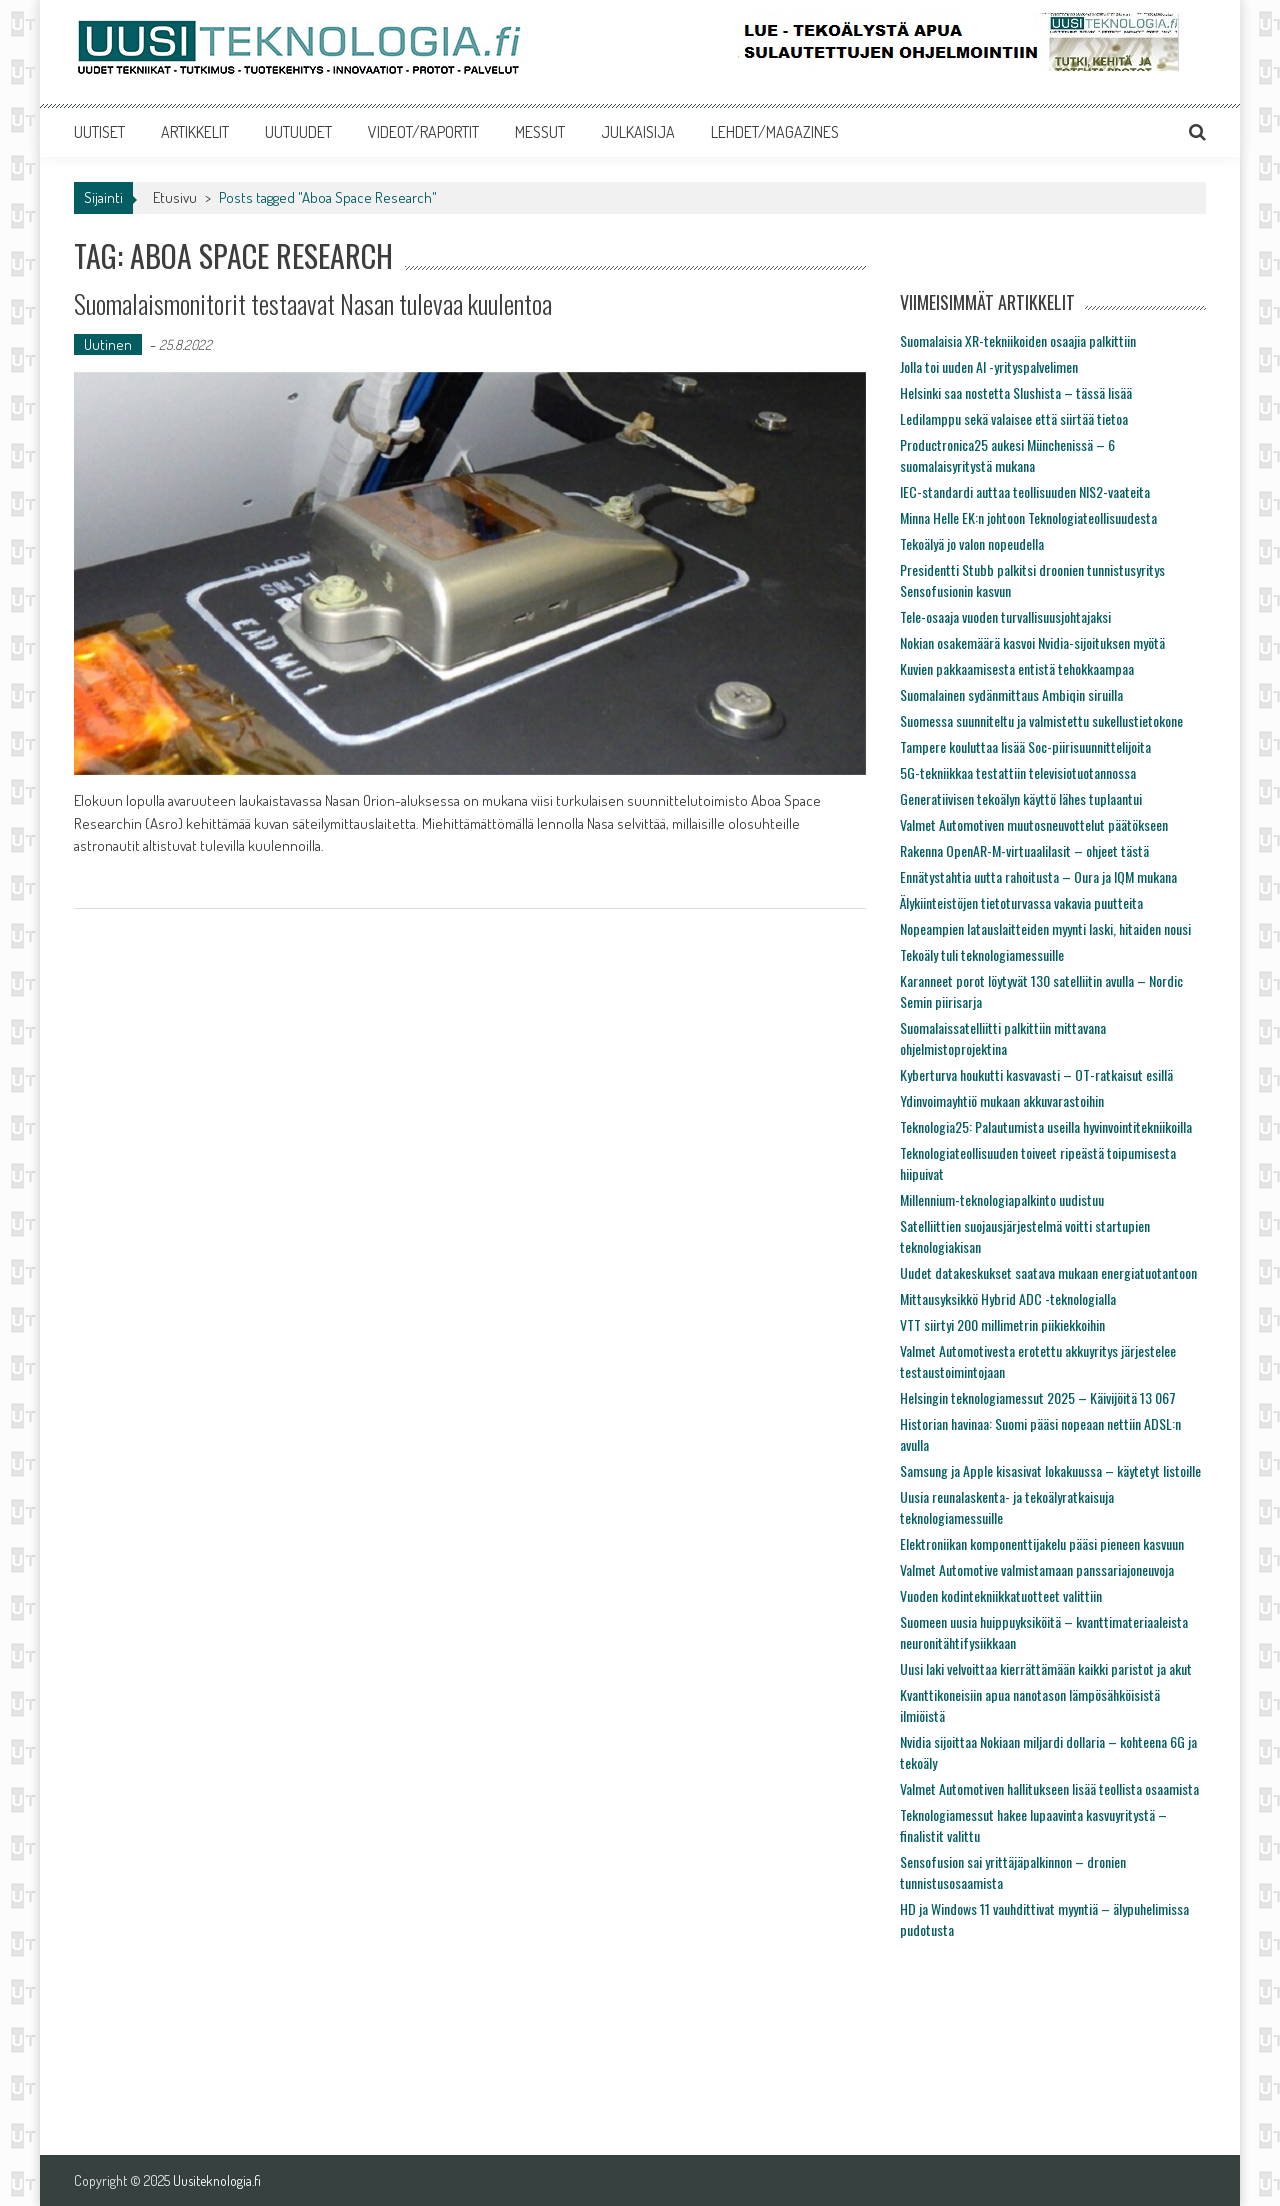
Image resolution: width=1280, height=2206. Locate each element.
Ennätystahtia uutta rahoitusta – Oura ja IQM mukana (1038, 876)
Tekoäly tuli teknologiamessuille (982, 954)
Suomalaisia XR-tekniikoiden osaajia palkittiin (1018, 340)
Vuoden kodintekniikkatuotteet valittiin (1001, 1595)
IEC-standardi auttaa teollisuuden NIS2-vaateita (1025, 491)
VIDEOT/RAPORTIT (423, 132)
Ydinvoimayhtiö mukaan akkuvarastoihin (1002, 1100)
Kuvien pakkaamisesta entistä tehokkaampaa (1017, 668)
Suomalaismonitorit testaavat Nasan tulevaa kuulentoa (313, 303)
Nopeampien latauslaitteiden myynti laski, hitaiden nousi (1045, 928)
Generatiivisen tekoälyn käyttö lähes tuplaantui (1021, 798)
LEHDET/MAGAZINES (775, 132)
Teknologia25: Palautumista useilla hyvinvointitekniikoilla (1046, 1126)
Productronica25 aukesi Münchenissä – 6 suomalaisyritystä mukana (1007, 455)
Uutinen (108, 344)
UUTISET (99, 132)
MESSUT (540, 132)
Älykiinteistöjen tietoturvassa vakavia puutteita (1021, 902)
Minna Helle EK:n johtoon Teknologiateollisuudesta (1028, 517)
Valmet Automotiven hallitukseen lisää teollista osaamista (1049, 1788)
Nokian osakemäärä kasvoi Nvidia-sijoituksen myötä (1032, 642)
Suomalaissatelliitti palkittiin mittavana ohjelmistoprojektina (1003, 1038)
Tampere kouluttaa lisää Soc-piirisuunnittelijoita (1025, 746)
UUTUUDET (298, 132)
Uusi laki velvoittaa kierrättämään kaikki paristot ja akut (1046, 1668)
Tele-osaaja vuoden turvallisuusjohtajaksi (1005, 616)
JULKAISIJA (638, 132)
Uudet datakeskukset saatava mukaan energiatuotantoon (1048, 1272)
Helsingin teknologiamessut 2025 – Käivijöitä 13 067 (1038, 1397)
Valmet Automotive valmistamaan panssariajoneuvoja (1037, 1569)
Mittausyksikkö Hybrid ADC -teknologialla (1008, 1298)
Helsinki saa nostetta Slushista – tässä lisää (1016, 392)
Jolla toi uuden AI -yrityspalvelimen (989, 366)
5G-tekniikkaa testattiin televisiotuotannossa (1018, 772)
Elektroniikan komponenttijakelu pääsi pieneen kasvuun (1042, 1543)
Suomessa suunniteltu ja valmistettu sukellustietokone (1041, 720)
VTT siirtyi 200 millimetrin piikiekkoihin (1002, 1324)
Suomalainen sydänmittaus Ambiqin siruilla (1011, 694)
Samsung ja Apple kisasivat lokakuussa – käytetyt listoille (1050, 1470)
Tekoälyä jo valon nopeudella (972, 543)
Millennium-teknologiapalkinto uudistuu (1002, 1199)
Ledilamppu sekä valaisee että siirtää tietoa (1014, 418)
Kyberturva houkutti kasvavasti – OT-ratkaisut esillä (1036, 1074)
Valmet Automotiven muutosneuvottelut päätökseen (1034, 824)
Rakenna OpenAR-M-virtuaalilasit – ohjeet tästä (1024, 850)
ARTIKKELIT (195, 132)
